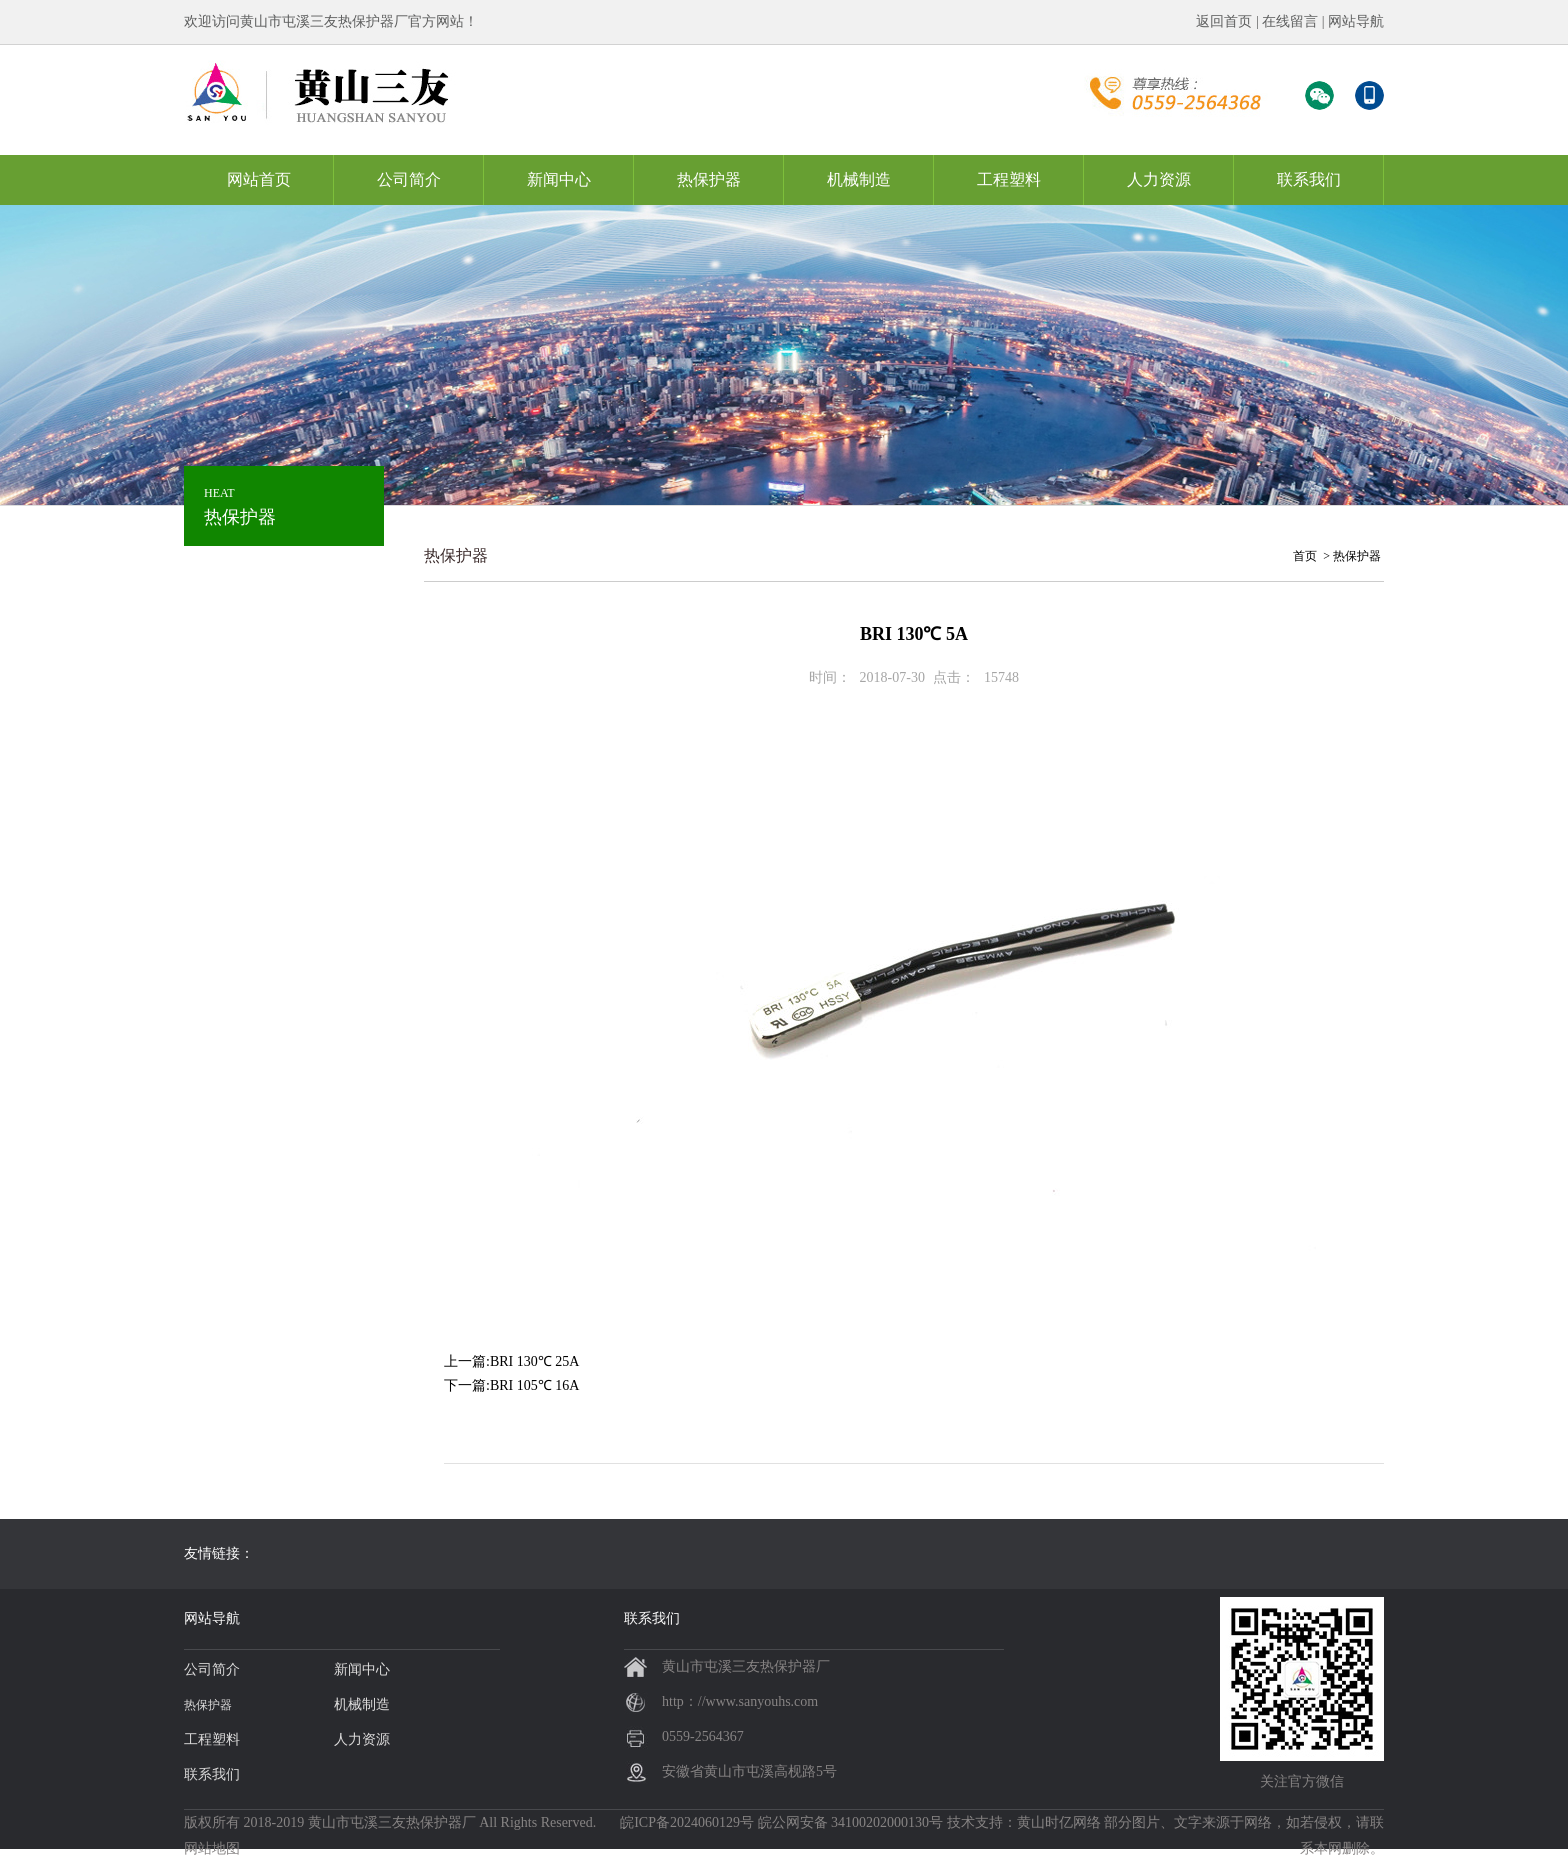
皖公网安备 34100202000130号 (851, 1822)
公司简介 (409, 179)
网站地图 (212, 1848)
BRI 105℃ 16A (534, 1385)
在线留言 (1290, 21)
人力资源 (1159, 179)
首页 (1305, 556)
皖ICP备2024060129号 (687, 1822)
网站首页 (259, 179)
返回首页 (1224, 21)
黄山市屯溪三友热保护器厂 (392, 1822)
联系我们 (1309, 179)
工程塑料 (1009, 179)
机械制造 (859, 179)
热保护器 (709, 179)
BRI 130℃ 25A (534, 1361)
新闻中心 (559, 179)
